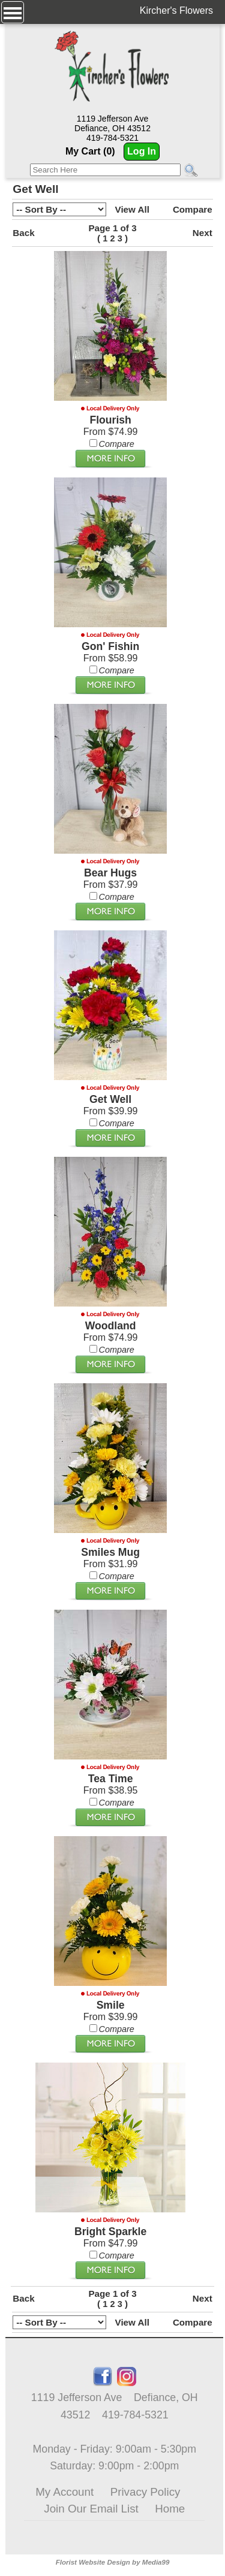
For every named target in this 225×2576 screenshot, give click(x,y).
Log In (141, 151)
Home (170, 2508)
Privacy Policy (145, 2492)
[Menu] (12, 12)
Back (23, 233)
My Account (64, 2492)
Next (202, 233)
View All (132, 209)
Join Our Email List (91, 2508)
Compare (192, 209)
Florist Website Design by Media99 (113, 2562)
